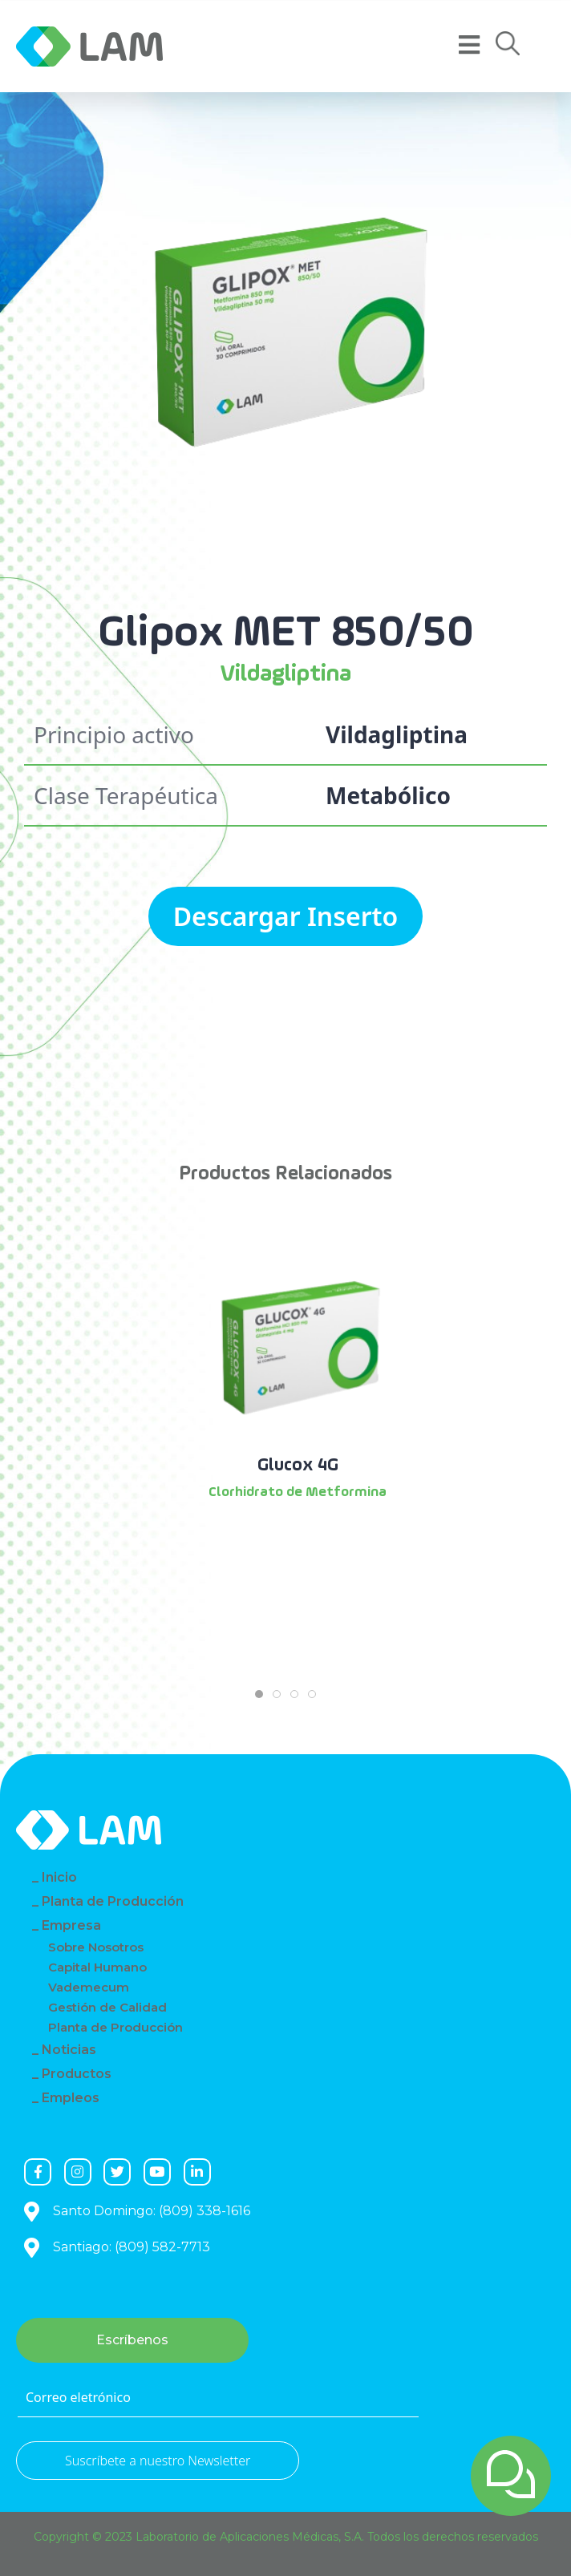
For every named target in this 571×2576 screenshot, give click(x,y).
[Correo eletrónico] (218, 2398)
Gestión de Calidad (107, 2007)
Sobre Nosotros (96, 1947)
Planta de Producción (113, 1901)
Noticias (69, 2049)
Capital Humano (97, 1967)
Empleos (70, 2097)
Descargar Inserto (286, 916)
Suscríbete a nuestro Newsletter (157, 2460)
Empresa (71, 1925)
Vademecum (88, 1987)
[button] (508, 43)
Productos (76, 2073)
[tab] (259, 1694)
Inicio (59, 1877)
